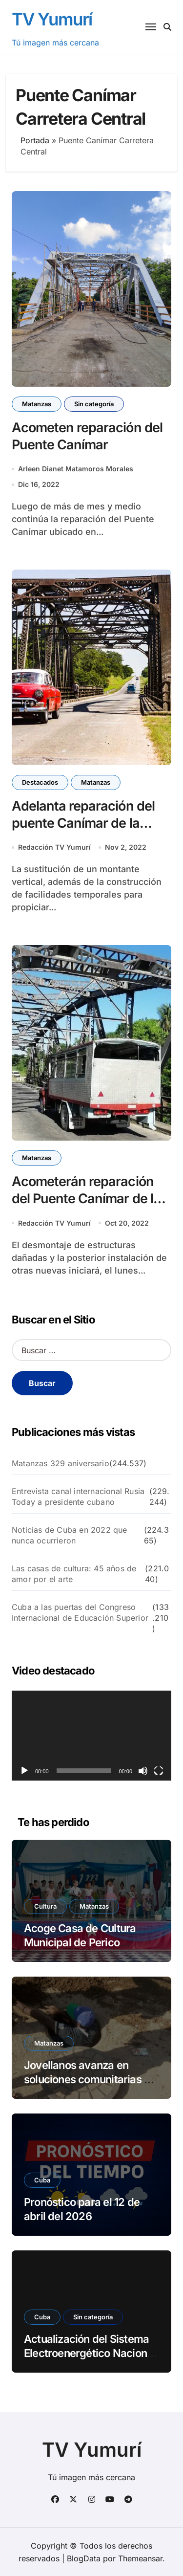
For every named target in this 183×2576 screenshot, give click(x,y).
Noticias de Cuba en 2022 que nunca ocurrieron (69, 1535)
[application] (91, 1736)
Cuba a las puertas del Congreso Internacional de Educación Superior (80, 1612)
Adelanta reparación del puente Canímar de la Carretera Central (83, 823)
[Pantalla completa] (158, 1771)
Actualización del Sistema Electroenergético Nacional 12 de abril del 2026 (89, 2353)
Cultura (45, 1906)
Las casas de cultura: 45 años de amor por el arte (74, 1573)
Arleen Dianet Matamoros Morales (75, 468)
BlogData (84, 2558)
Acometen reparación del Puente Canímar (87, 436)
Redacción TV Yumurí (54, 847)
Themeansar (140, 2558)
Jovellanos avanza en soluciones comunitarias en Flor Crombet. (90, 2079)
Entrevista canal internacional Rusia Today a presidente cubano (78, 1496)
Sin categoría (94, 404)
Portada (34, 140)
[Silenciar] (143, 1771)
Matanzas (36, 404)
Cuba (42, 2180)
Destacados (40, 782)
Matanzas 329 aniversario (60, 1463)
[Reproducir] (24, 1771)
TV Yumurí (52, 19)
